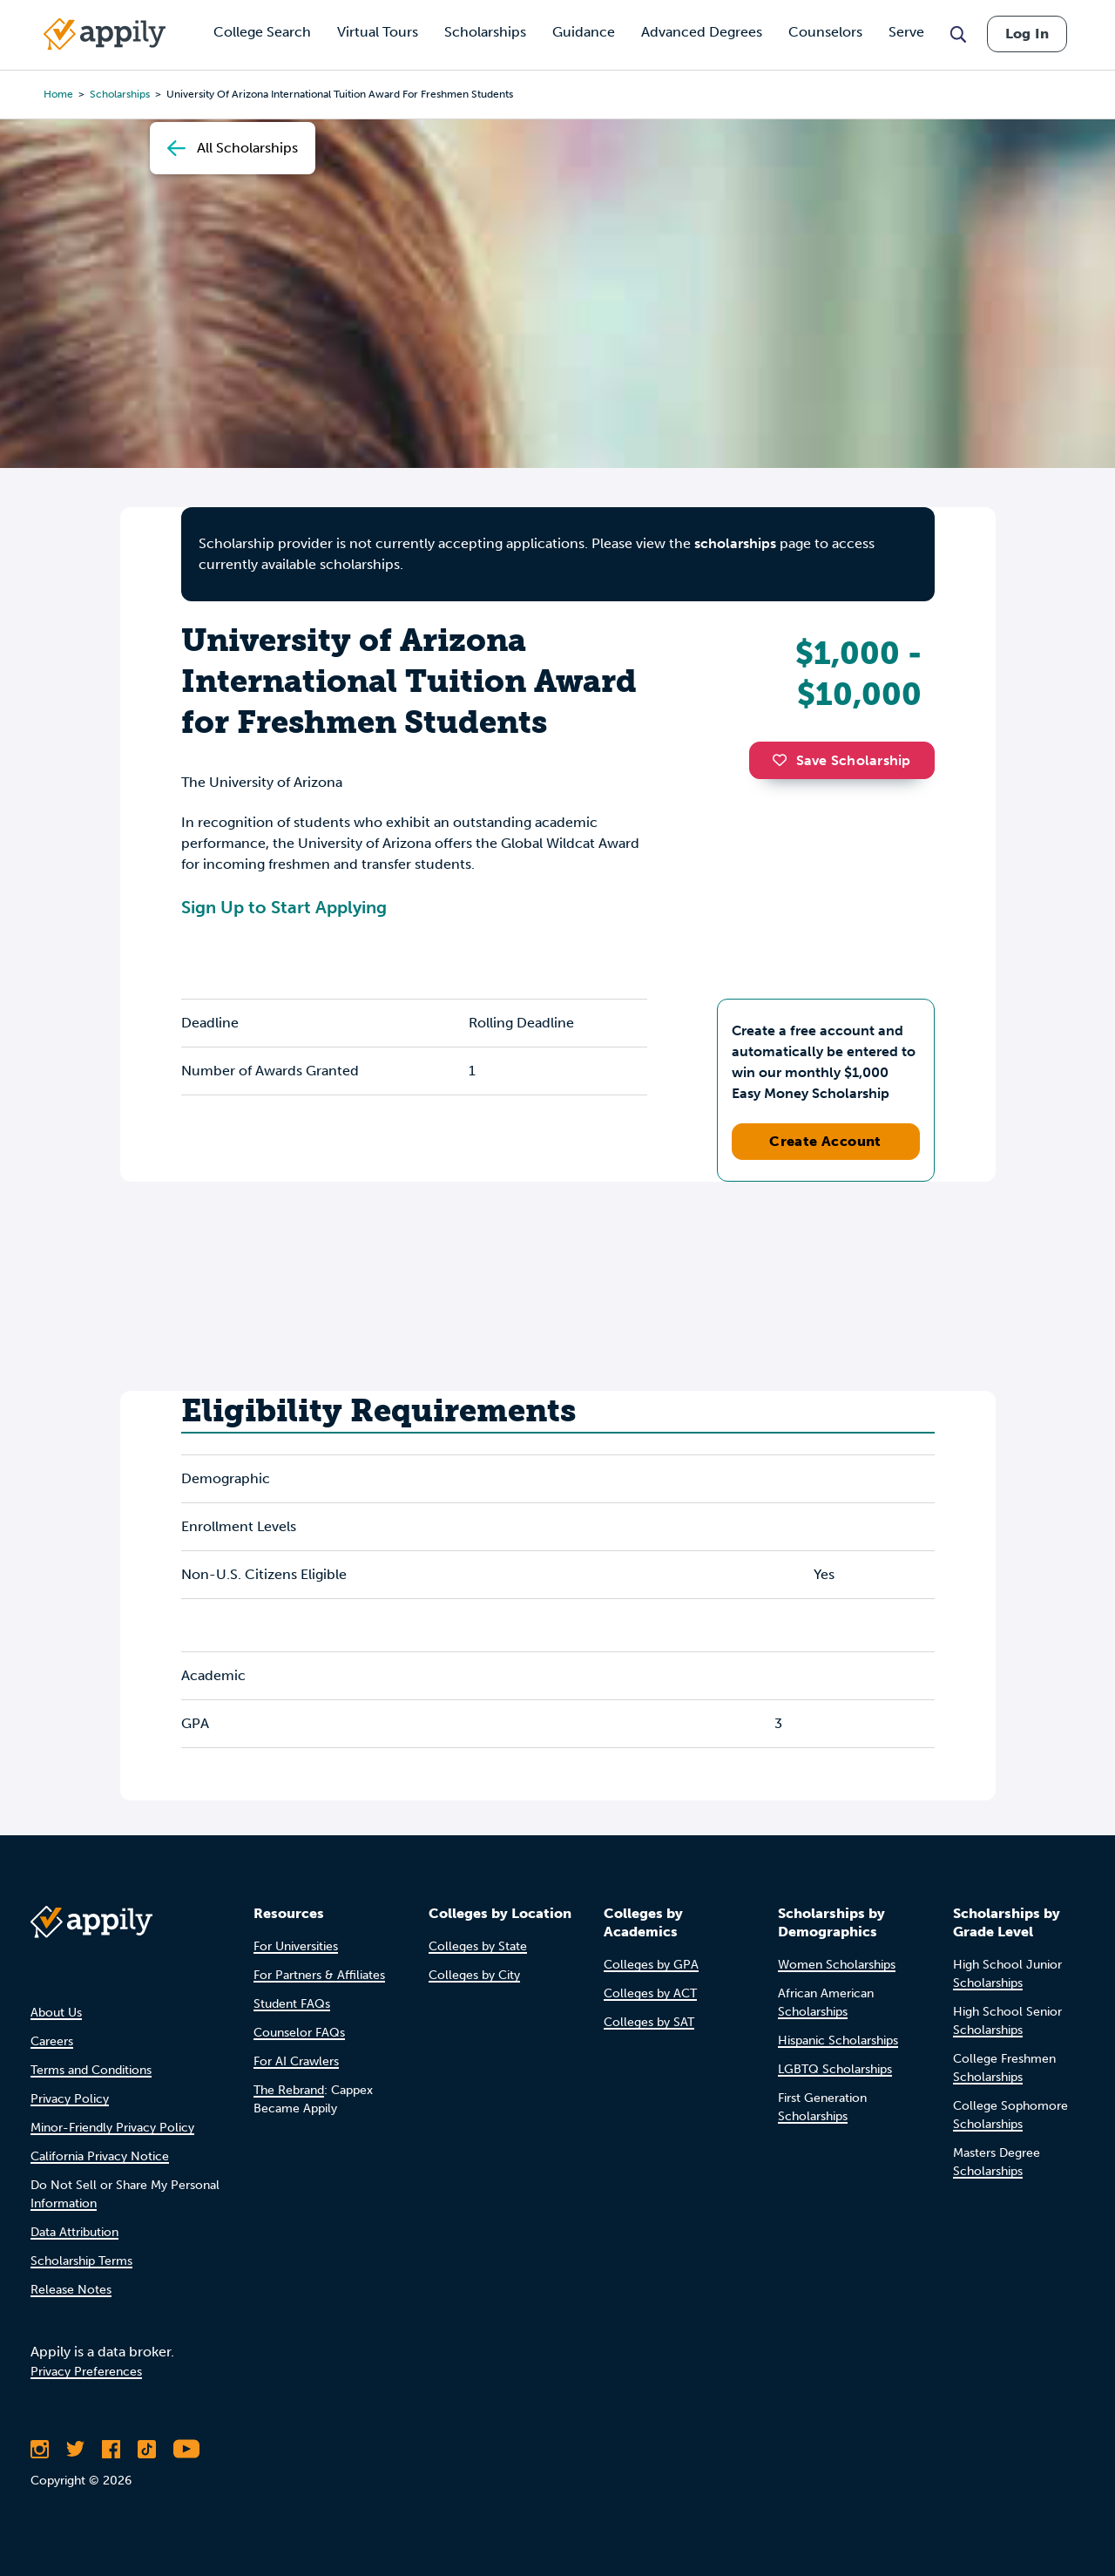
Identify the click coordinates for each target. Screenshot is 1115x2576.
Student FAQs (291, 2003)
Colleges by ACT (650, 1993)
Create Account (825, 1141)
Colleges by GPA (651, 1964)
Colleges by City (474, 1975)
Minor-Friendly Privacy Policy (112, 2127)
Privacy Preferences (86, 2371)
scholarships (735, 543)
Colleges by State (478, 1946)
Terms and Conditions (91, 2070)
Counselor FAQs (299, 2032)
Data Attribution (74, 2232)
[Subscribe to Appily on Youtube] (186, 2449)
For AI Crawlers (296, 2061)
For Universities (295, 1946)
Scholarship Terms (81, 2261)
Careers (51, 2041)
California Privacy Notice (99, 2156)
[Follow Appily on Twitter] (75, 2449)
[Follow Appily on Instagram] (39, 2449)
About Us (56, 2012)
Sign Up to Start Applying (284, 907)
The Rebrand (288, 2090)
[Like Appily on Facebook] (111, 2449)
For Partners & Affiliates (319, 1975)
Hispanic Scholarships (838, 2040)
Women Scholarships (836, 1964)
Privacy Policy (69, 2098)
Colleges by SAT (649, 2022)
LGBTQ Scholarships (835, 2069)
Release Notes (71, 2289)
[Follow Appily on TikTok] (147, 2449)
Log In (1027, 33)
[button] (784, 760)
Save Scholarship (841, 760)
